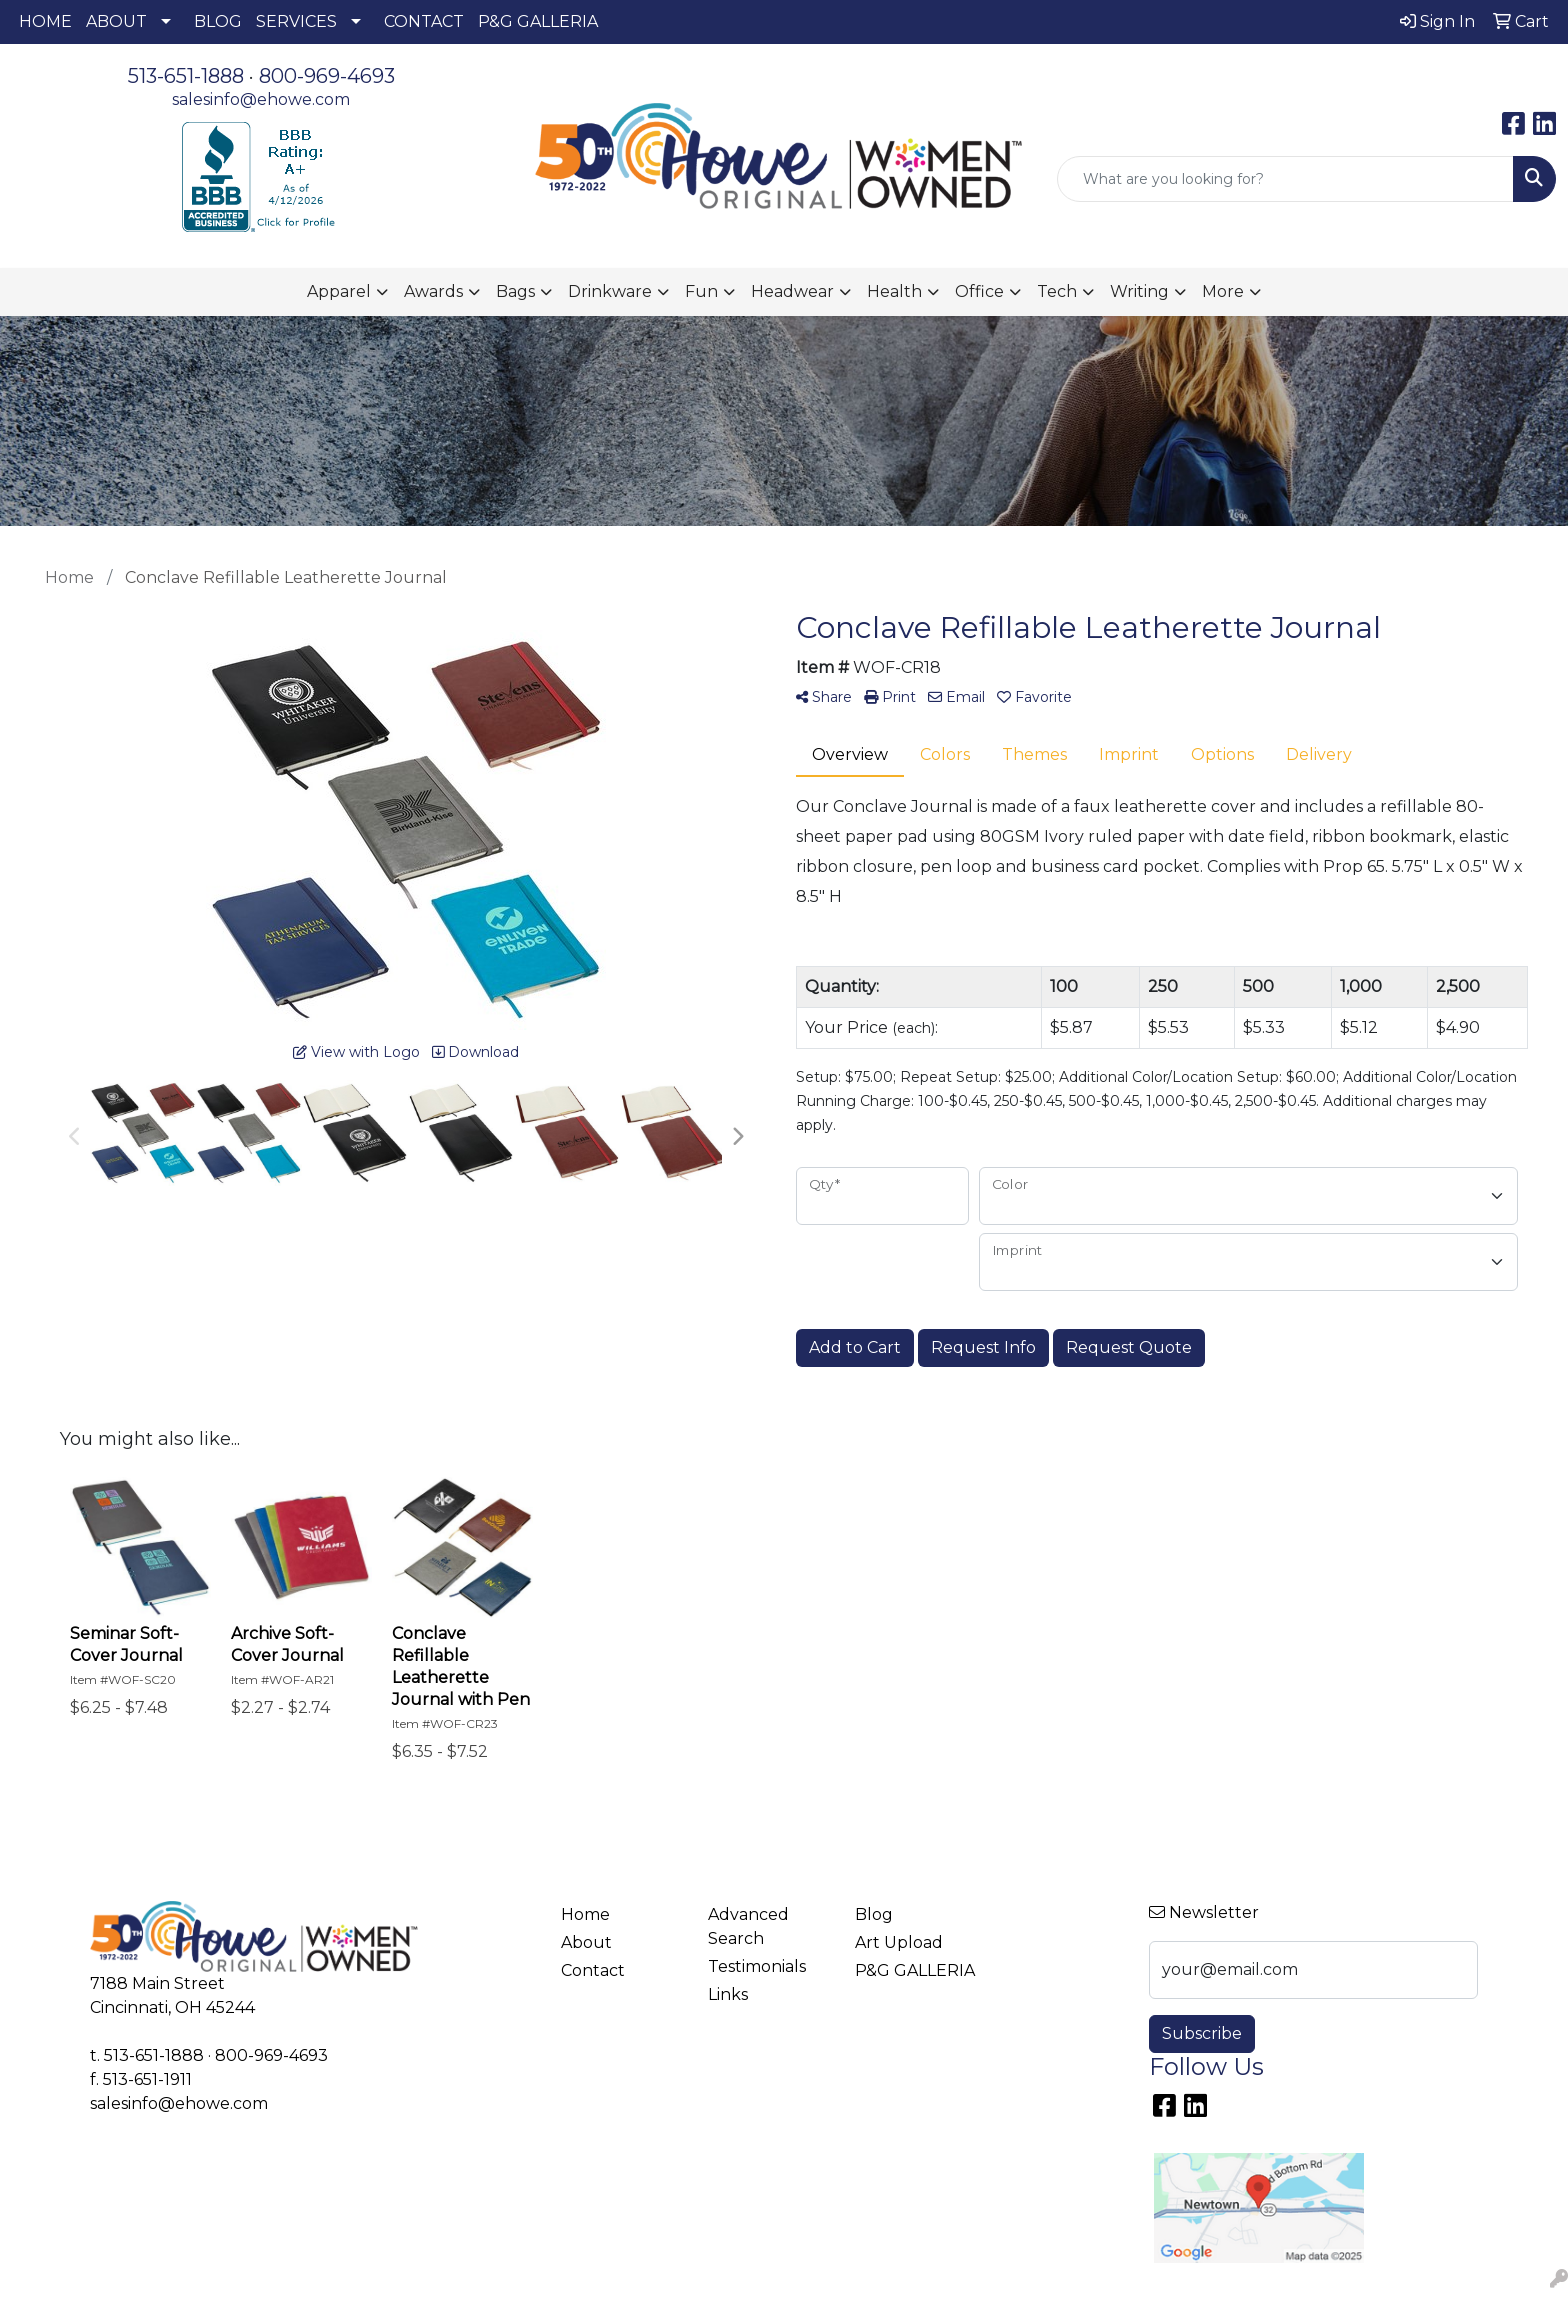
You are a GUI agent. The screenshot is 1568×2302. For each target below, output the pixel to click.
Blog (874, 1914)
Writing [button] (1139, 291)
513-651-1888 (186, 76)
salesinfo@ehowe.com (261, 99)
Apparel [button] (339, 291)
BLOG (218, 21)
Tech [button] (1057, 291)
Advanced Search (748, 1926)
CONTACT (424, 21)
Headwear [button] (792, 291)
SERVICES (296, 21)
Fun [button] (701, 291)
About (586, 1942)
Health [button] (894, 291)
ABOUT (116, 21)
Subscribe (1202, 2033)
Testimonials (757, 1966)
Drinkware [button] (610, 291)
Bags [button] (515, 291)
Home (585, 1914)
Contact (593, 1970)
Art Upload (899, 1942)
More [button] (1223, 291)
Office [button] (979, 291)
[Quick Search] (1285, 179)
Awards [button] (433, 291)
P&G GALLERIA (538, 21)
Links (728, 1994)
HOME (45, 21)
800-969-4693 (327, 76)
